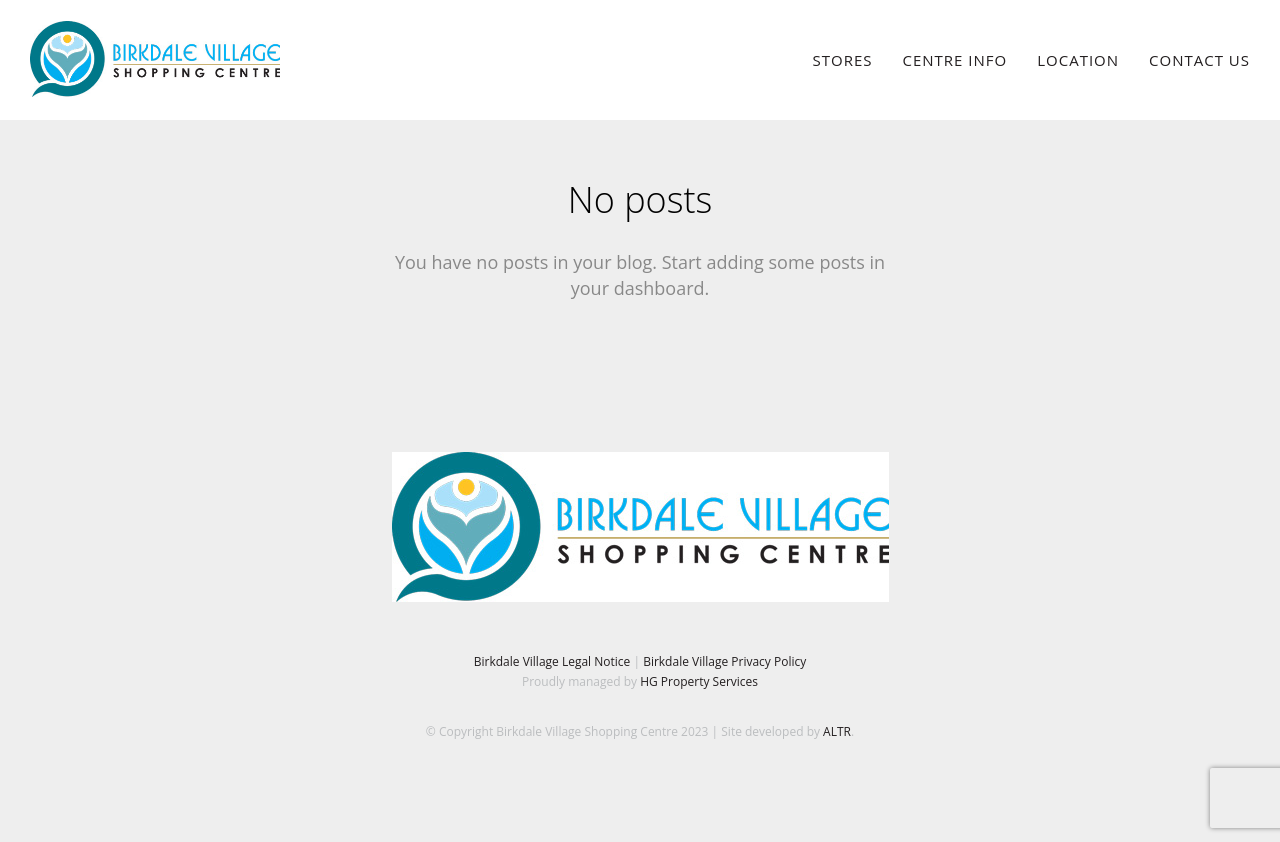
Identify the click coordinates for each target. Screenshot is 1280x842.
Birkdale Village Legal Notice (552, 661)
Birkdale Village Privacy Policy (724, 661)
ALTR (837, 731)
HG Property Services (699, 681)
